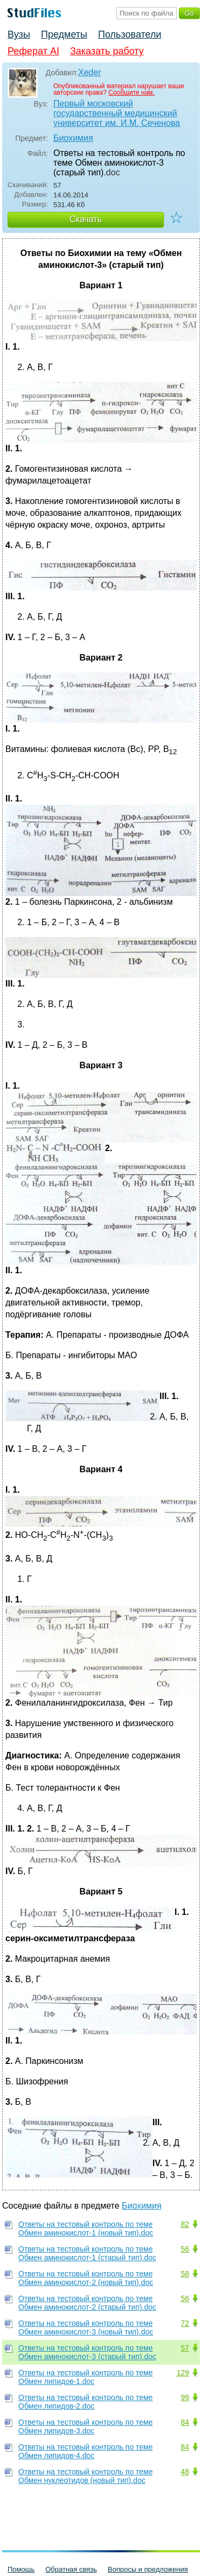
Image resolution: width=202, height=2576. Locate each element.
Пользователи (129, 34)
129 (183, 2372)
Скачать (85, 219)
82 (184, 2224)
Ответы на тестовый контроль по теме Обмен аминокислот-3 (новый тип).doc (85, 2327)
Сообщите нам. (131, 92)
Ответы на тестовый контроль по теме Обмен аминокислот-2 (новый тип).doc (85, 2278)
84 (184, 2422)
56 (184, 2249)
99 (184, 2397)
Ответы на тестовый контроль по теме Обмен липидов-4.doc (85, 2451)
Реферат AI (33, 51)
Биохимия (73, 138)
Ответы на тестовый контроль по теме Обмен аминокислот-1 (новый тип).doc (85, 2228)
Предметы (64, 34)
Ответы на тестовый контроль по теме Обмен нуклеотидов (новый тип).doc (85, 2476)
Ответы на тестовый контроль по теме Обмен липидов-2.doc (85, 2401)
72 (184, 2323)
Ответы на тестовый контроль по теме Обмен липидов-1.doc (85, 2377)
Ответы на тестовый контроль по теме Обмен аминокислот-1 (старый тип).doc (87, 2253)
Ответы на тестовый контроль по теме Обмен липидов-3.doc (85, 2426)
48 (184, 2471)
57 (184, 2348)
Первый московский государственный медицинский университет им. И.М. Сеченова (116, 113)
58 (184, 2273)
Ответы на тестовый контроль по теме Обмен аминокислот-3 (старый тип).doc (87, 2352)
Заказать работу (107, 51)
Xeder (89, 72)
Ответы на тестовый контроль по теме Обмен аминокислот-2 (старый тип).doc (87, 2302)
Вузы (19, 34)
